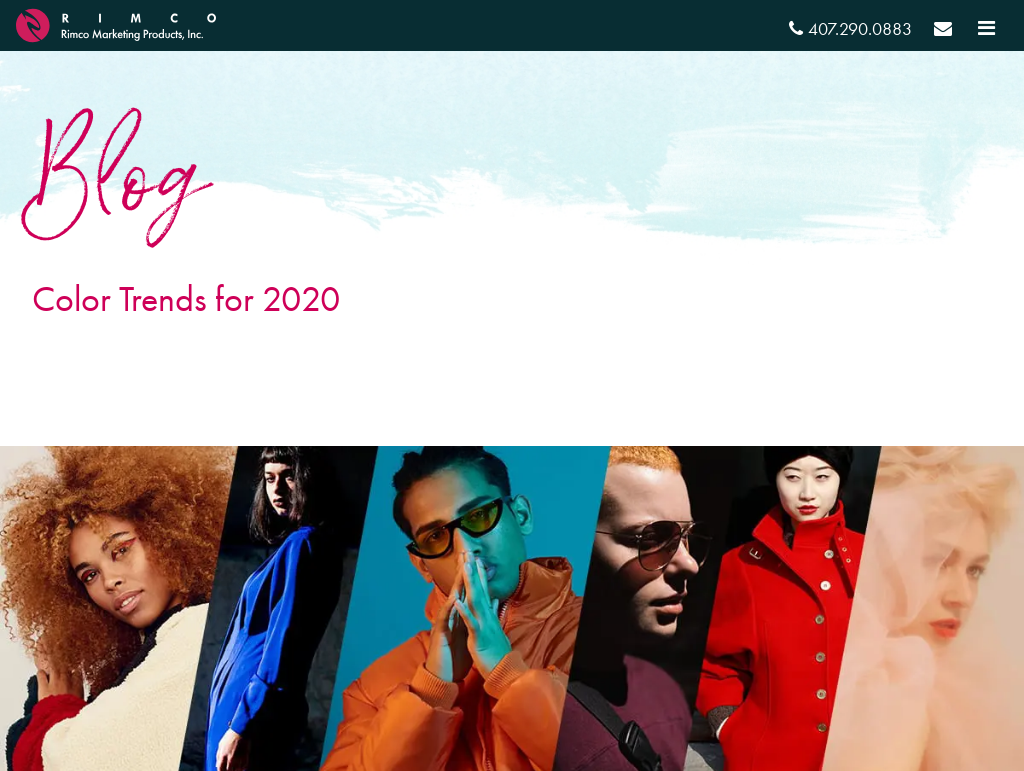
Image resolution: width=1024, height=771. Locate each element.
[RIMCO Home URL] (116, 22)
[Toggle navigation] (986, 28)
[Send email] (943, 31)
